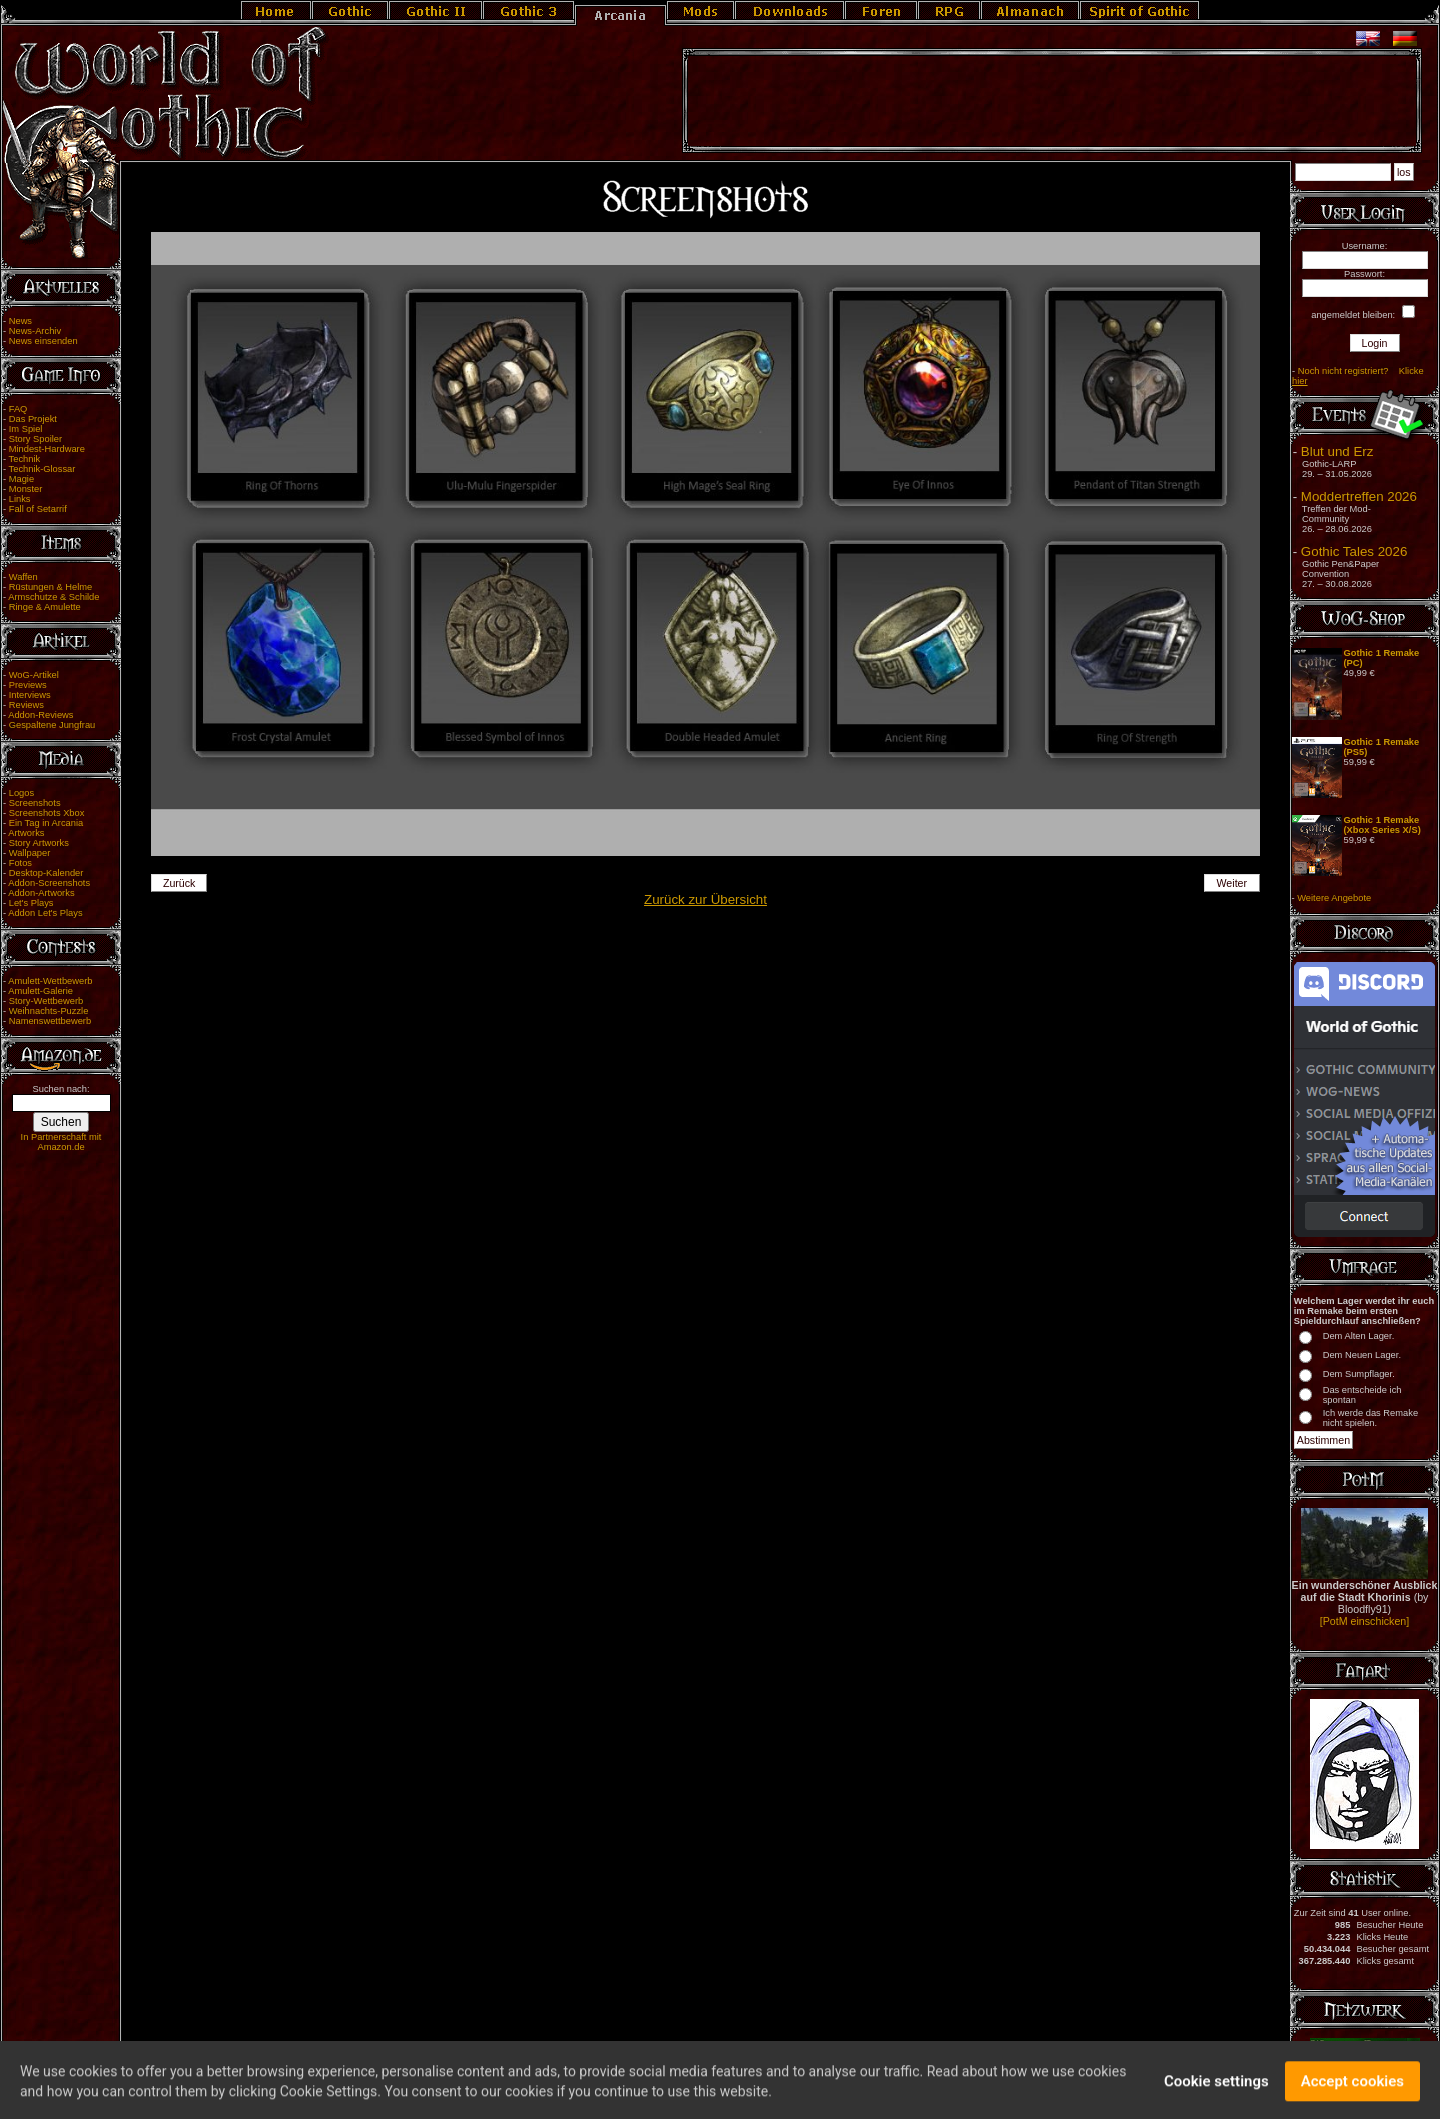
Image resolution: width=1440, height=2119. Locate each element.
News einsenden (43, 341)
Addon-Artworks (41, 893)
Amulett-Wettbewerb (50, 981)
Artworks (26, 833)
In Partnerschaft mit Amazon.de (61, 1142)
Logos (21, 793)
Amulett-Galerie (40, 991)
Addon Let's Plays (45, 913)
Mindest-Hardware (47, 449)
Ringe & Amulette (45, 607)
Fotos (20, 863)
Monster (26, 489)
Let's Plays (31, 903)
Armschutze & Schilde (53, 597)
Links (20, 499)
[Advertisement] (1052, 101)
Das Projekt (33, 419)
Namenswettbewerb (50, 1021)
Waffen (23, 577)
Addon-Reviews (40, 715)
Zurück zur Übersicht (705, 899)
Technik (25, 459)
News (20, 321)
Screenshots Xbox (47, 813)
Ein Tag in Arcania (46, 823)
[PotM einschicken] (1364, 1621)
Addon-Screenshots (49, 883)
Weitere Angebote (1334, 898)
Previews (28, 685)
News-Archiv (35, 331)
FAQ (18, 409)
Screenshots (35, 803)
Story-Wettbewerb (46, 1001)
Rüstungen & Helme (50, 587)
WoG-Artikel (34, 675)
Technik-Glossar (42, 469)
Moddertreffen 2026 (1359, 496)
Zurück (179, 883)
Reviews (26, 705)
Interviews (30, 695)
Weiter (1232, 883)
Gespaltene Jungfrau (52, 725)
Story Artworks (39, 843)
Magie (21, 479)
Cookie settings (1216, 2088)
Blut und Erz (1337, 451)
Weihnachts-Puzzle (49, 1011)
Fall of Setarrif (38, 509)
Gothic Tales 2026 (1354, 551)
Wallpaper (30, 853)
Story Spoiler (35, 439)
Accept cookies (1352, 2088)
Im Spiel (26, 429)
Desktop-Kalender (46, 873)
